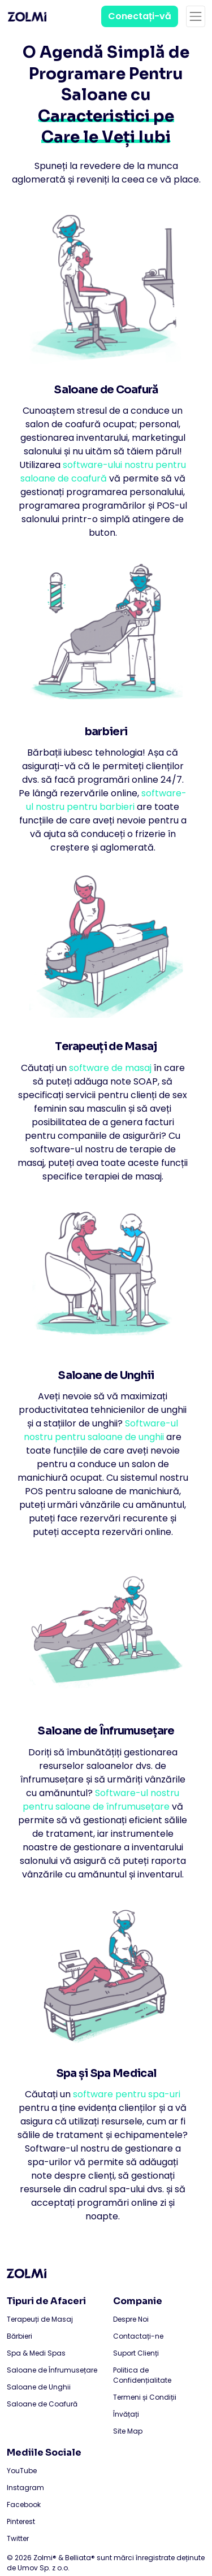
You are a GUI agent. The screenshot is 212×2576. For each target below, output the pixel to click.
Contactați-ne (138, 2336)
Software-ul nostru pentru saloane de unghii (101, 1430)
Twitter (18, 2538)
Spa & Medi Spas (36, 2353)
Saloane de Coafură (42, 2404)
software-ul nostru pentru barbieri (106, 800)
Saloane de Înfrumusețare (52, 2370)
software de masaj (110, 1067)
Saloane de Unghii (39, 2387)
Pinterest (21, 2521)
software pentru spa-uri (126, 2094)
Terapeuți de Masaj (40, 2319)
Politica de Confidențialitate (142, 2375)
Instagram (25, 2487)
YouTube (22, 2470)
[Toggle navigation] (195, 16)
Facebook (24, 2504)
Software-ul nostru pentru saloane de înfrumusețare (101, 1799)
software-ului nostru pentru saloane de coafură (103, 471)
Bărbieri (19, 2336)
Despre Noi (131, 2319)
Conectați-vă (139, 16)
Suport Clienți (136, 2353)
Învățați (126, 2414)
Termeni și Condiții (144, 2397)
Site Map (127, 2431)
